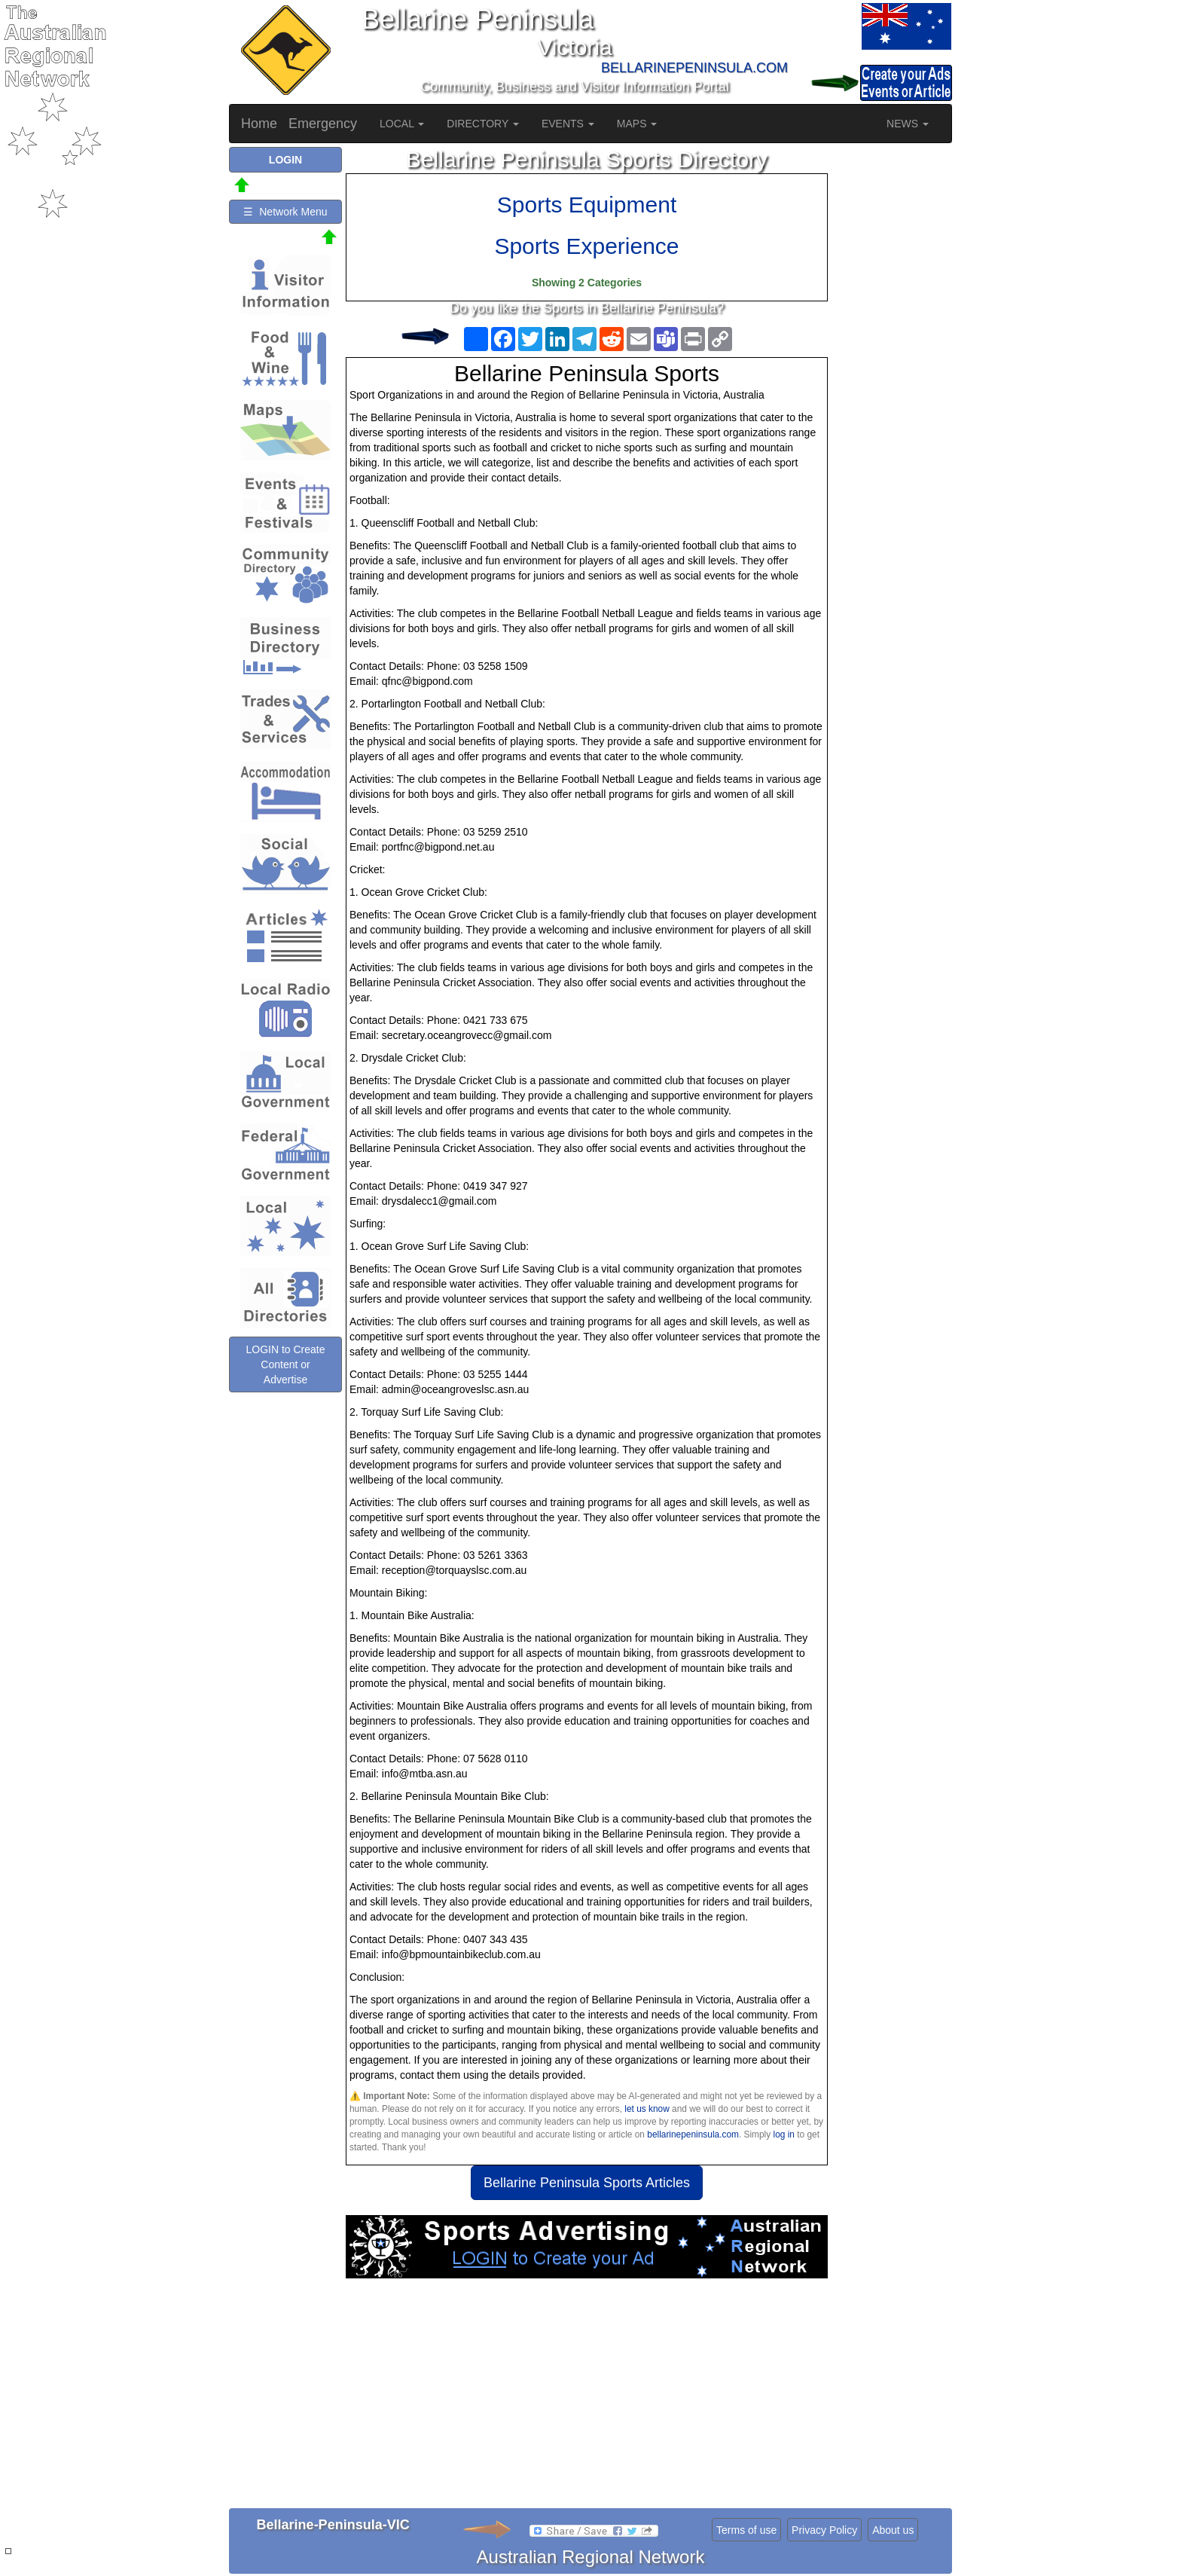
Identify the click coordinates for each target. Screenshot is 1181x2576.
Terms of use (746, 2530)
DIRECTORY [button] (483, 124)
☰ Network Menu (285, 212)
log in (784, 2134)
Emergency (322, 123)
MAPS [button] (637, 124)
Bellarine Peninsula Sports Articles (587, 2182)
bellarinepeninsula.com (693, 2134)
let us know (646, 2109)
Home (259, 123)
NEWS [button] (908, 124)
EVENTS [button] (568, 124)
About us (893, 2530)
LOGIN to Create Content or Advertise (285, 1364)
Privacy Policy (824, 2530)
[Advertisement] (587, 2398)
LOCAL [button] (402, 124)
